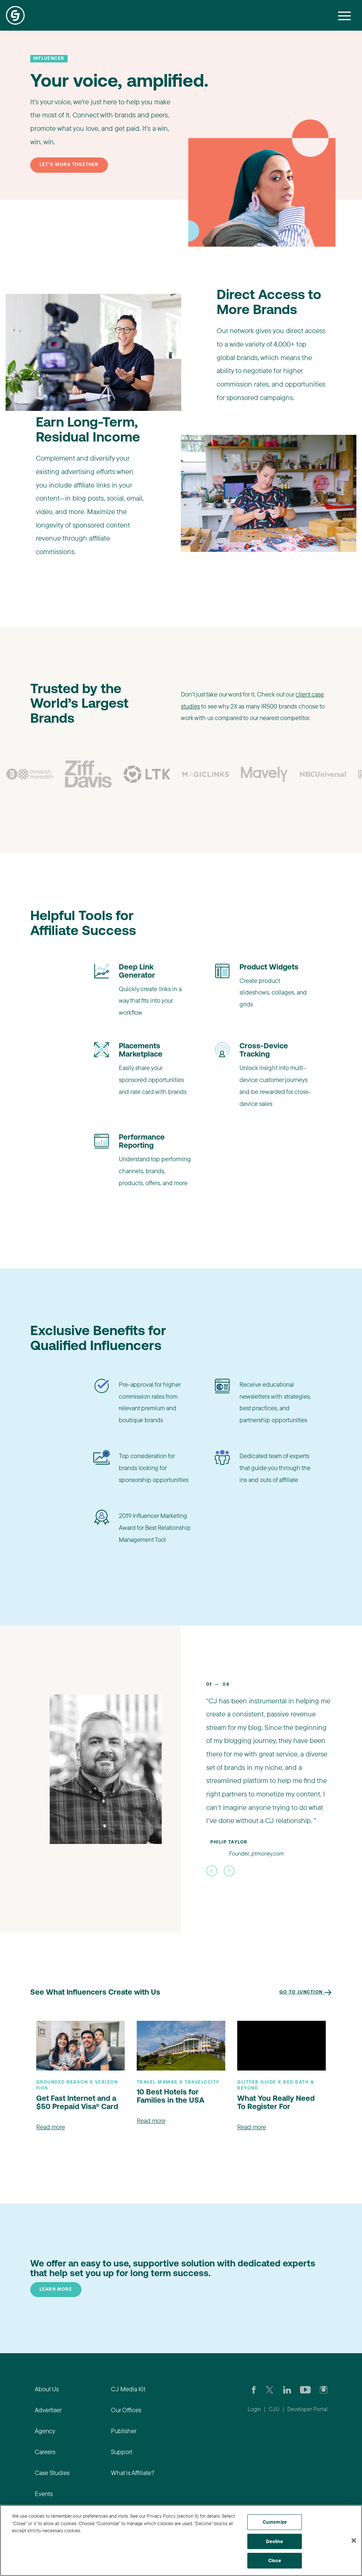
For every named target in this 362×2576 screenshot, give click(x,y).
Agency (45, 2431)
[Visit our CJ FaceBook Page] (254, 2389)
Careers (45, 2452)
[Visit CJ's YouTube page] (305, 2389)
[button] (211, 1870)
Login (254, 2409)
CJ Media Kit (128, 2389)
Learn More (56, 2289)
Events (44, 2493)
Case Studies (52, 2473)
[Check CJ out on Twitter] (269, 2389)
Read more (50, 2127)
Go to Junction (305, 1992)
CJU (274, 2409)
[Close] (354, 2540)
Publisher (123, 2431)
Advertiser (48, 2410)
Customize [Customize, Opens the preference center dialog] (275, 2522)
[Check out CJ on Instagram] (323, 2389)
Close (274, 2560)
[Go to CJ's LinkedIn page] (287, 2389)
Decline (274, 2541)
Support (121, 2452)
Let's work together (69, 165)
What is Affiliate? (132, 2473)
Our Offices (126, 2410)
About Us (47, 2389)
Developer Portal (307, 2409)
